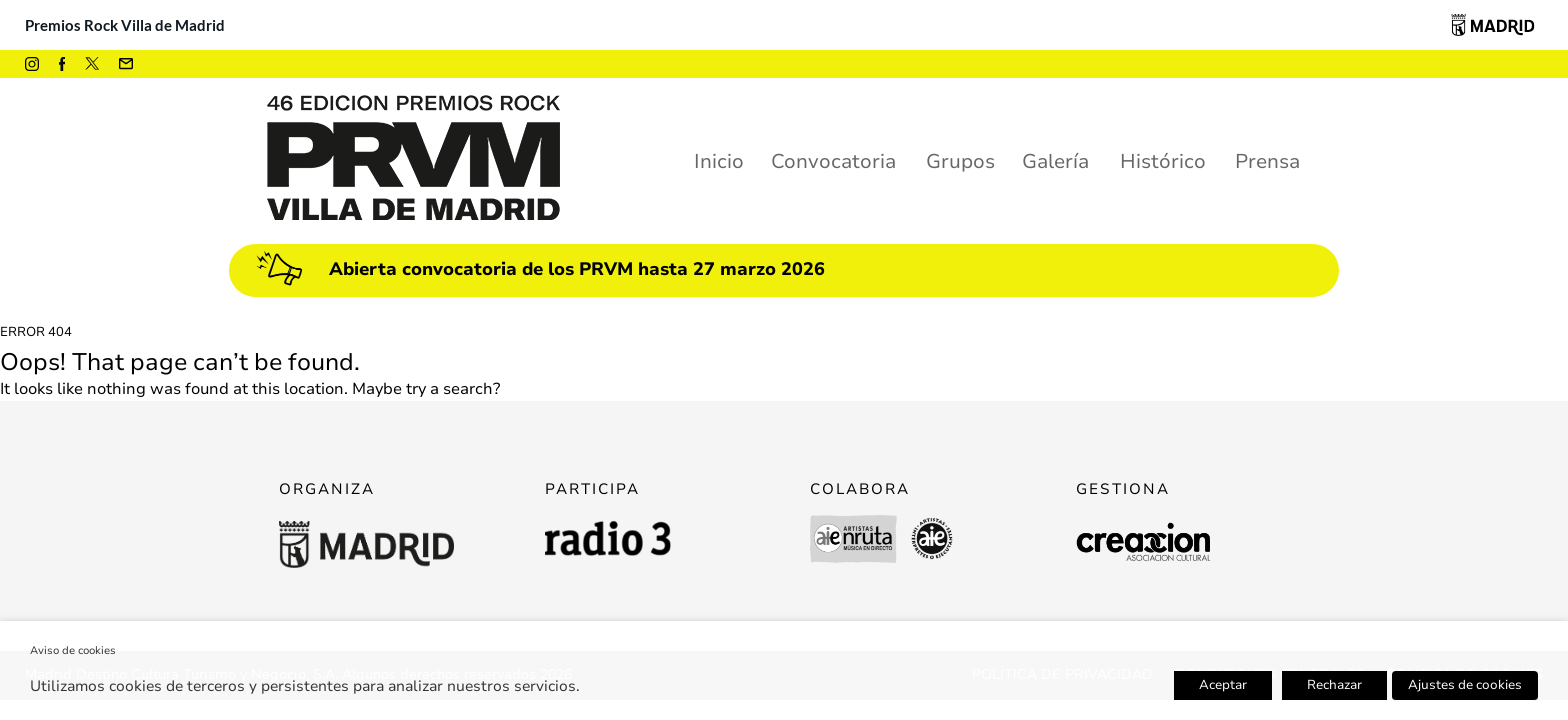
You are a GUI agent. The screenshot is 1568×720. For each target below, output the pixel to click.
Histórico (1163, 161)
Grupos (960, 161)
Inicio (719, 161)
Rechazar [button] (1334, 685)
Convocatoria (833, 161)
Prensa (1267, 161)
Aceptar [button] (1223, 685)
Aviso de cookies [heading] (73, 650)
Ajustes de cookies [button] (1465, 685)
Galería (1055, 161)
